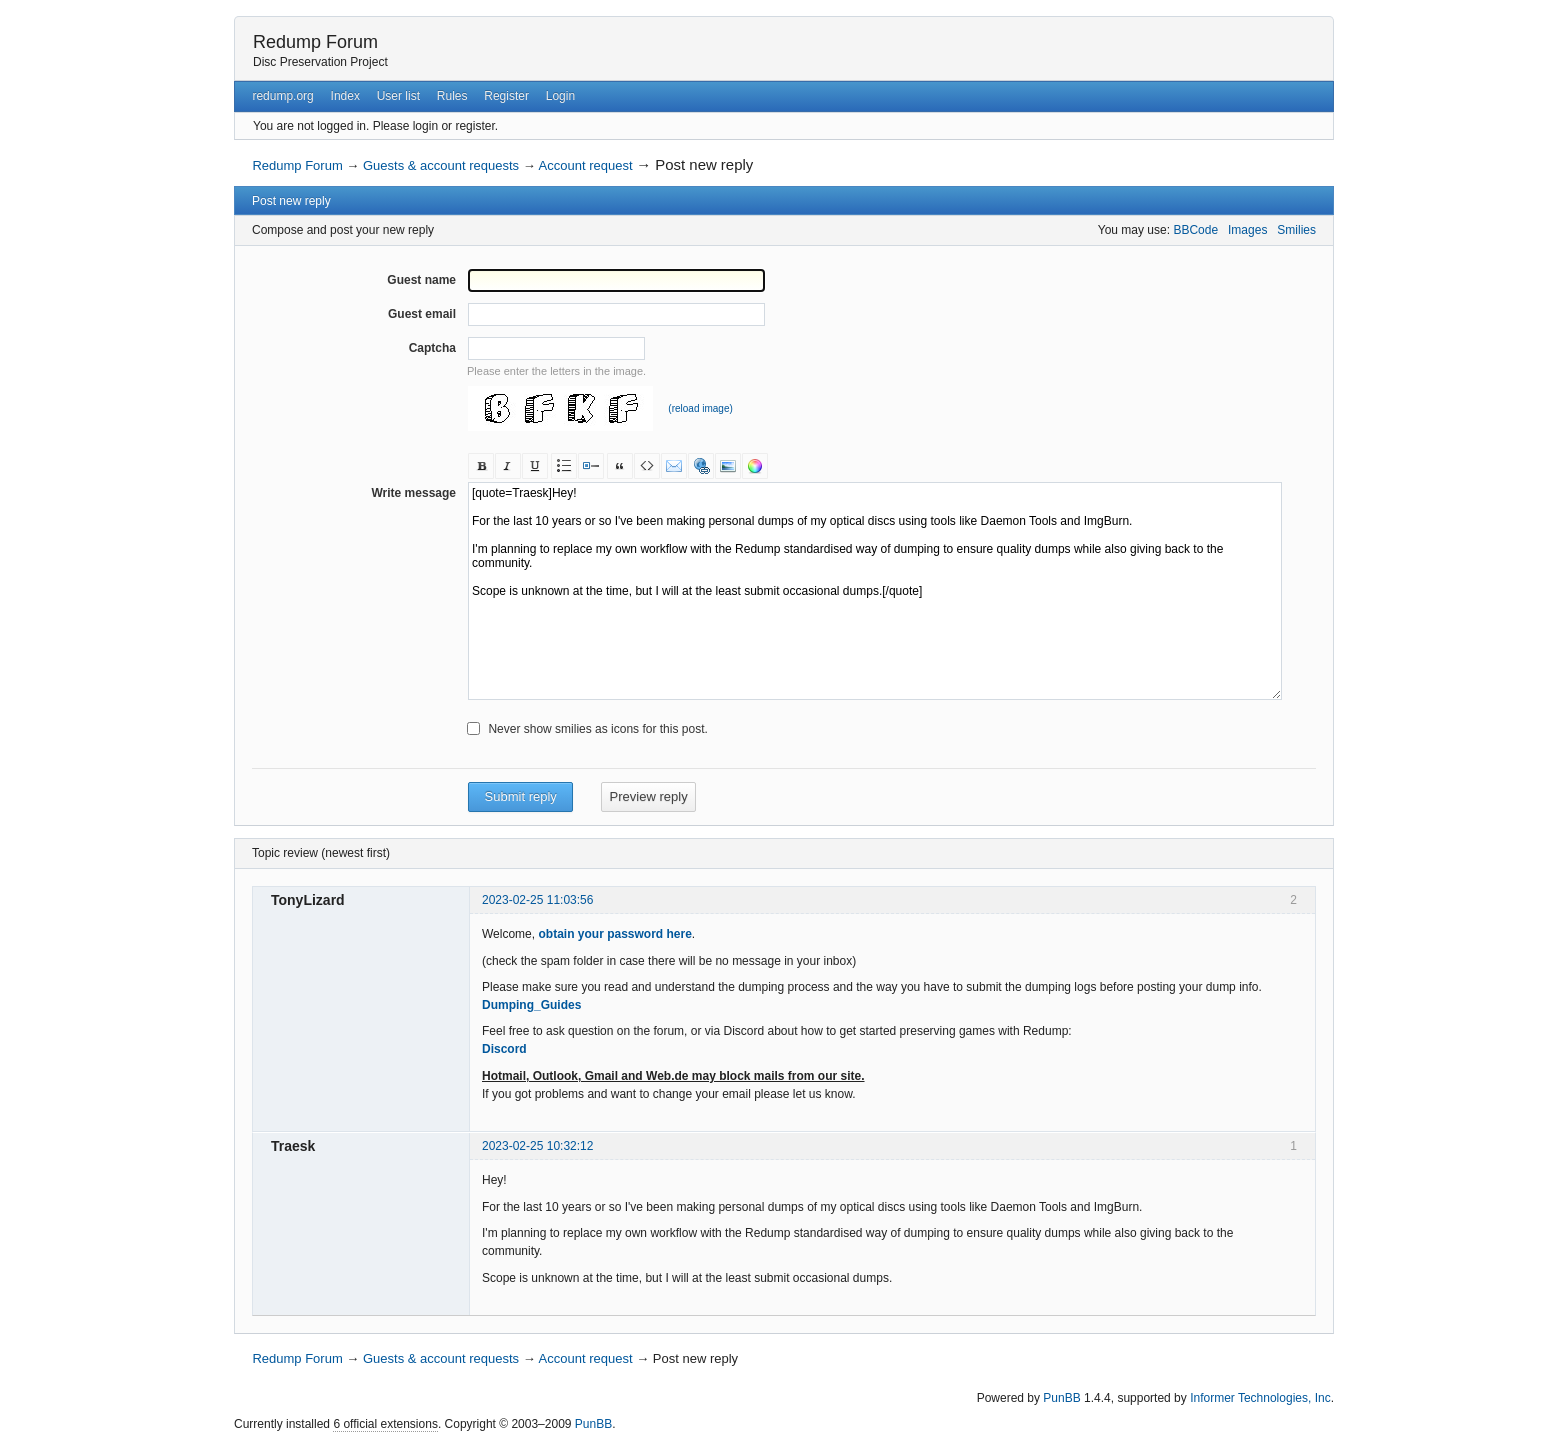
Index (345, 96)
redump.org (282, 96)
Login (560, 96)
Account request (586, 165)
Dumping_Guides (531, 1005)
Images (1247, 230)
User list (398, 96)
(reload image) (700, 407)
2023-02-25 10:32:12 (537, 1146)
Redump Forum (315, 42)
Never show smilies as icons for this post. (597, 729)
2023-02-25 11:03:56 (537, 900)
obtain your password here (614, 934)
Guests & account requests (441, 165)
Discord (504, 1049)
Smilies (1296, 230)
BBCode (1195, 230)
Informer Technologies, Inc (1260, 1398)
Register (506, 96)
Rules (452, 96)
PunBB (1061, 1398)
